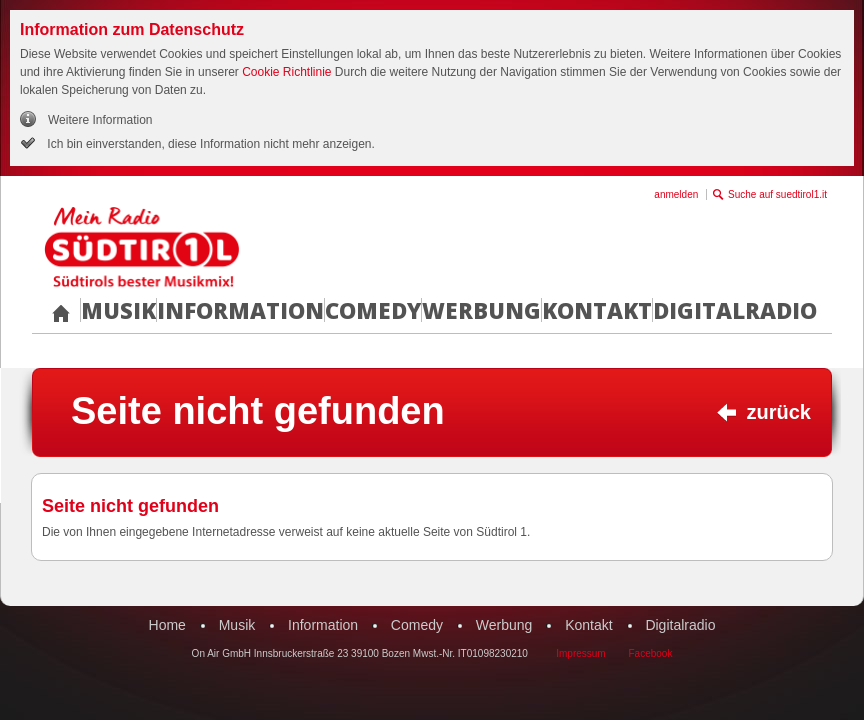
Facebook (650, 653)
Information (240, 310)
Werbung (481, 310)
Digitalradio (735, 310)
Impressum (580, 653)
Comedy (373, 310)
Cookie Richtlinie (286, 72)
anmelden (676, 194)
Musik (118, 310)
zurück (779, 412)
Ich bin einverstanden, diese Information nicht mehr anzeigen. (209, 144)
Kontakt (597, 310)
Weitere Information (100, 120)
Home (167, 625)
